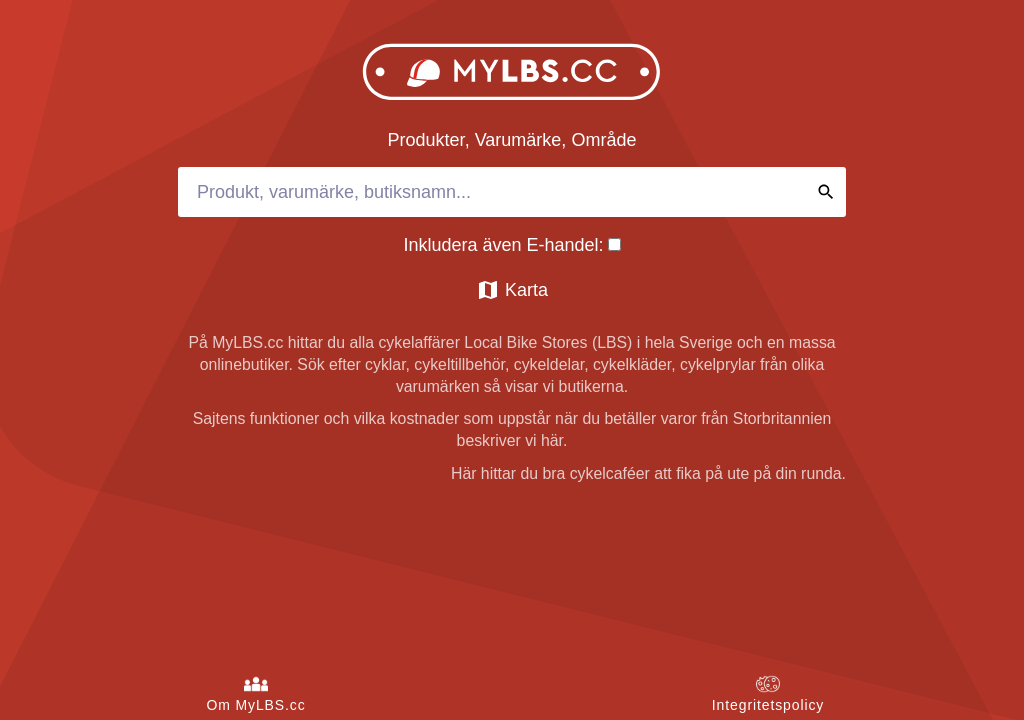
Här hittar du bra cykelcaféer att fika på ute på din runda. (648, 473)
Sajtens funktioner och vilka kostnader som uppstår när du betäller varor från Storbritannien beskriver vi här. (512, 429)
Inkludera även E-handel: (511, 245)
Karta (512, 290)
